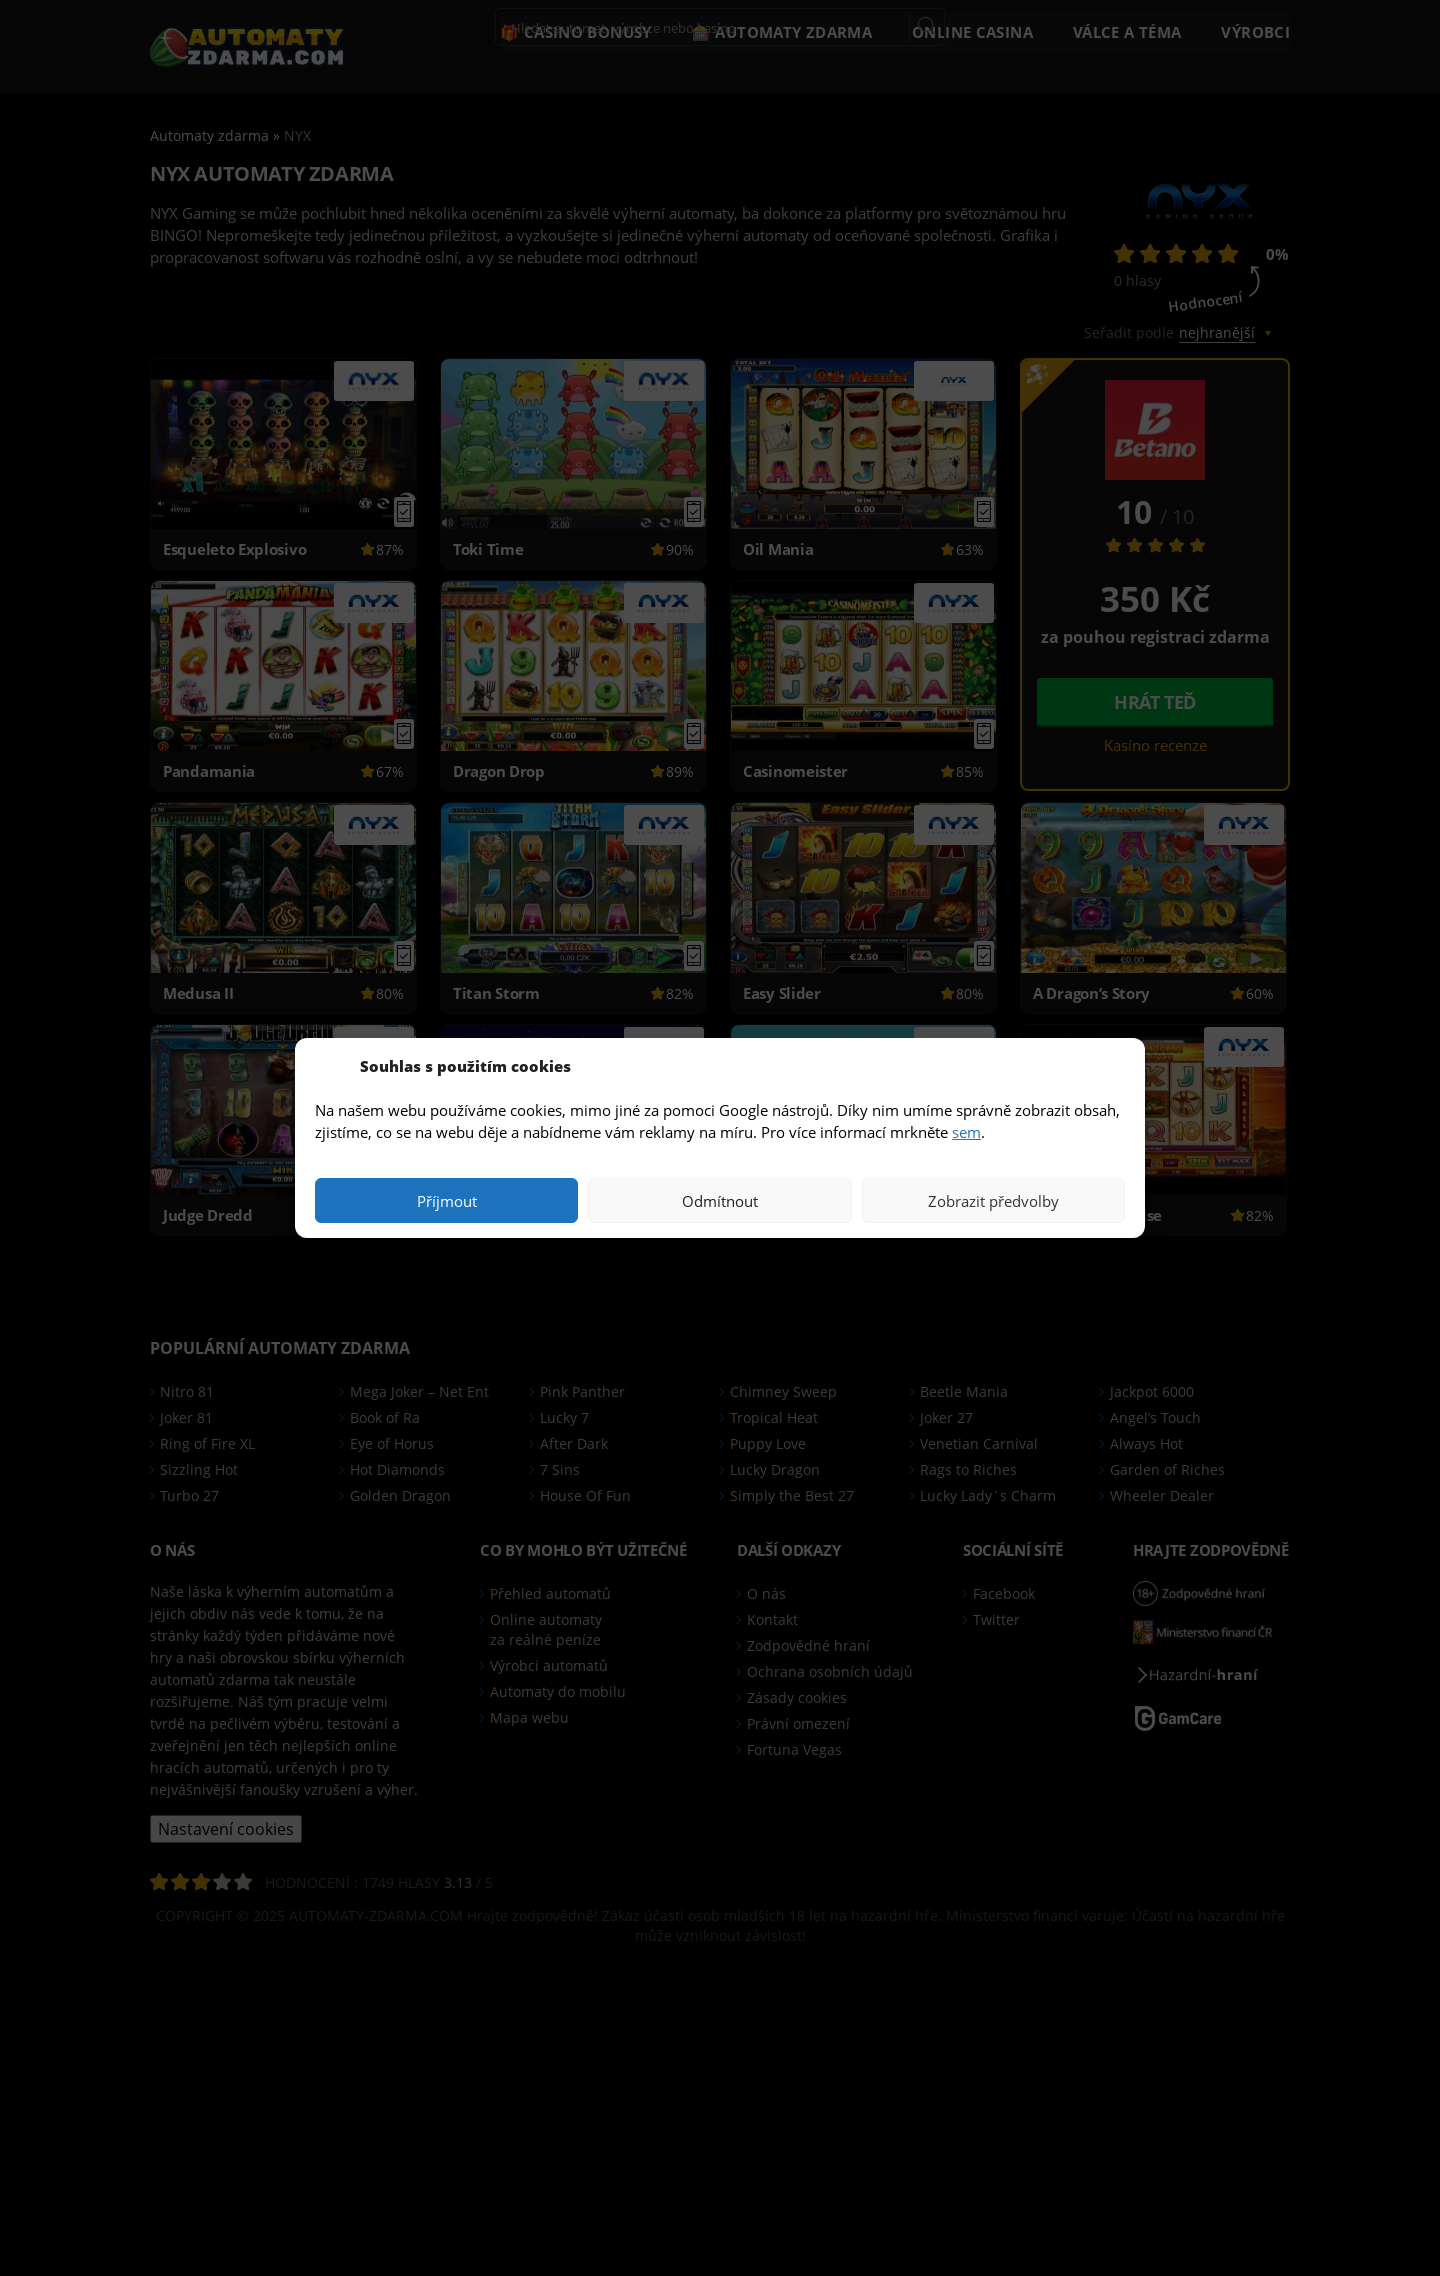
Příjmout (447, 1201)
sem (966, 1132)
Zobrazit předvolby (993, 1201)
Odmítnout (720, 1201)
